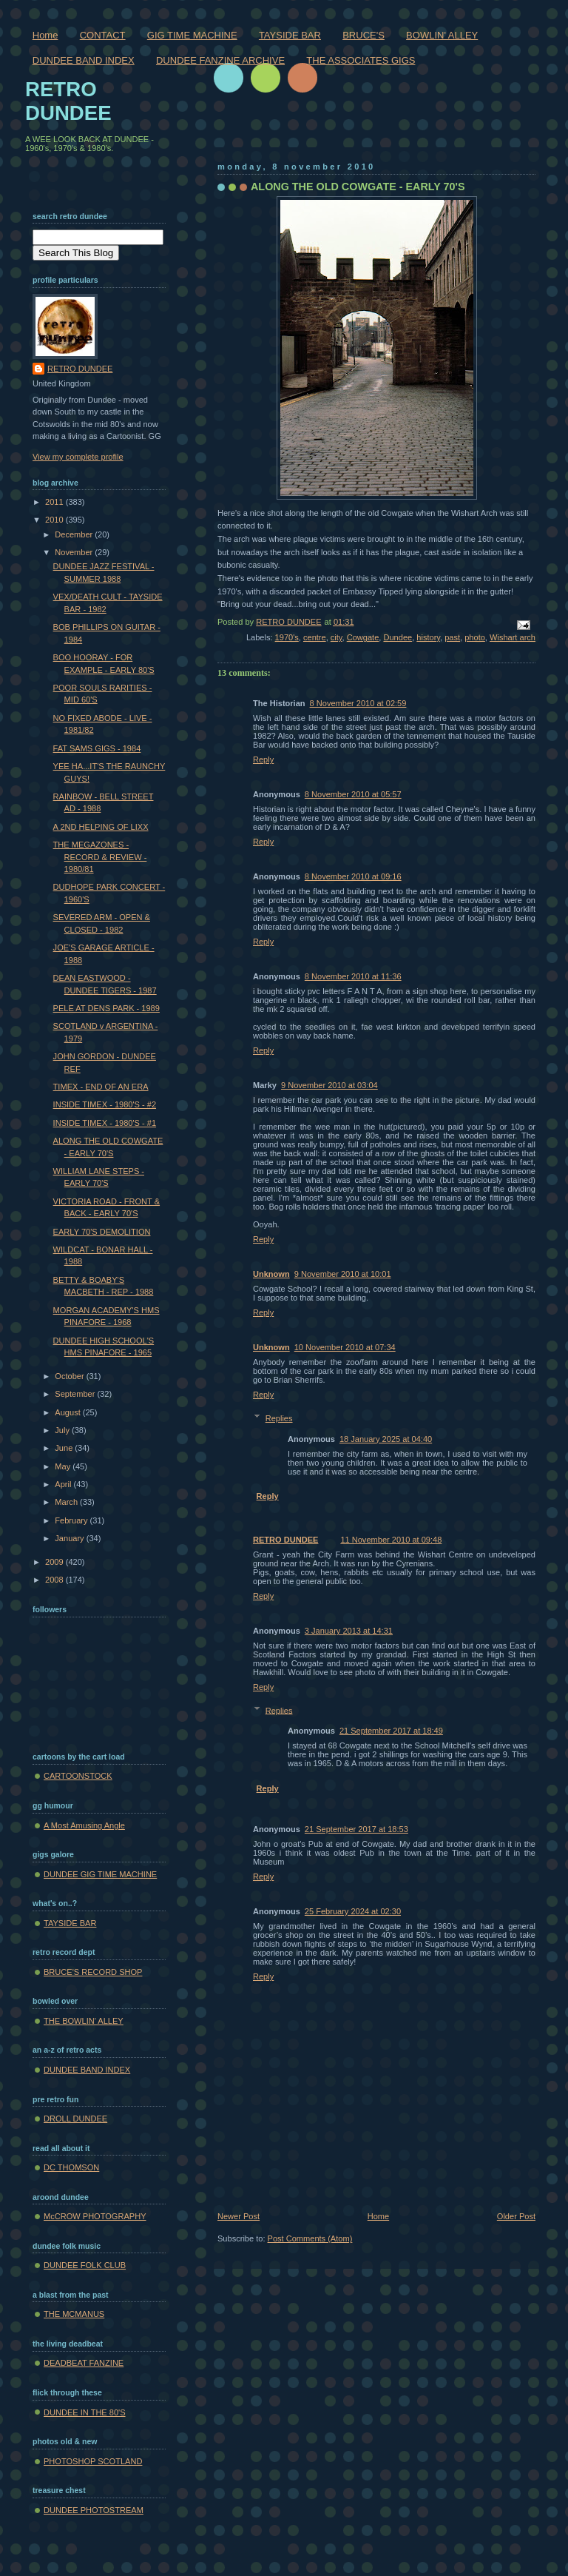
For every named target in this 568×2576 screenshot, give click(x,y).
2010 (55, 519)
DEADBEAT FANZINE (84, 2362)
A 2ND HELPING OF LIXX (101, 826)
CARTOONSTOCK (78, 1775)
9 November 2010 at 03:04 (329, 1085)
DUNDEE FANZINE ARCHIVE (220, 60)
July (63, 1430)
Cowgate (363, 637)
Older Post (516, 2216)
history (428, 637)
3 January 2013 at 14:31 (349, 1630)
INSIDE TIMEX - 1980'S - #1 (104, 1122)
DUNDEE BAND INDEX (84, 60)
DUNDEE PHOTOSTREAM (93, 2510)
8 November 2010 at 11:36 (353, 976)
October (70, 1376)
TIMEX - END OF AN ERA (101, 1086)
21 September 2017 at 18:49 (391, 1730)
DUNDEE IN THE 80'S (85, 2412)
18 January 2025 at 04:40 (385, 1439)
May (63, 1466)
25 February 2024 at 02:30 (353, 1911)
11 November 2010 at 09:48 (391, 1539)
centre (314, 637)
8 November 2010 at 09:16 (353, 876)
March (67, 1501)
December (75, 534)
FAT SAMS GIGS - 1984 (97, 748)
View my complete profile (78, 456)
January (70, 1538)
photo (474, 637)
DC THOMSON (71, 2167)
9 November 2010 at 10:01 (342, 1273)
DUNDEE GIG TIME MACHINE (100, 1874)
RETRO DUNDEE (285, 1539)
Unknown (271, 1273)
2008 (55, 1579)
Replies (279, 1418)
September (76, 1393)
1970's (287, 637)
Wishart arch (512, 637)
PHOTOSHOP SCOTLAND (93, 2461)
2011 (55, 501)
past (452, 637)
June (65, 1447)
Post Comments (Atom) (310, 2238)
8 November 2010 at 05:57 (353, 794)
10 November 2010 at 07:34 (345, 1347)
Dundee (397, 637)
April (64, 1484)
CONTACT (103, 35)
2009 (55, 1561)
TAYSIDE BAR (290, 35)
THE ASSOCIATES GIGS (360, 60)
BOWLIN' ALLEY (442, 35)
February (72, 1520)
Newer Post (238, 2216)
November (75, 552)
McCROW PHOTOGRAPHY (95, 2216)
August (68, 1412)
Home (45, 35)
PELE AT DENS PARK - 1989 (106, 1008)
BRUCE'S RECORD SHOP (93, 1972)
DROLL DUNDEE (75, 2118)
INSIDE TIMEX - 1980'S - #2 (104, 1104)
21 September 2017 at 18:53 (356, 1829)
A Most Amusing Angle (84, 1825)
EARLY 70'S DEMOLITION (102, 1231)
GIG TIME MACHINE (192, 35)
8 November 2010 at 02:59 (358, 703)
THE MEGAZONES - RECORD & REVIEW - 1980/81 (100, 856)
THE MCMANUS (74, 2314)
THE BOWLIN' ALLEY (84, 2020)
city (336, 637)
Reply (263, 759)
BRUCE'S (363, 35)
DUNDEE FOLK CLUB (85, 2265)
